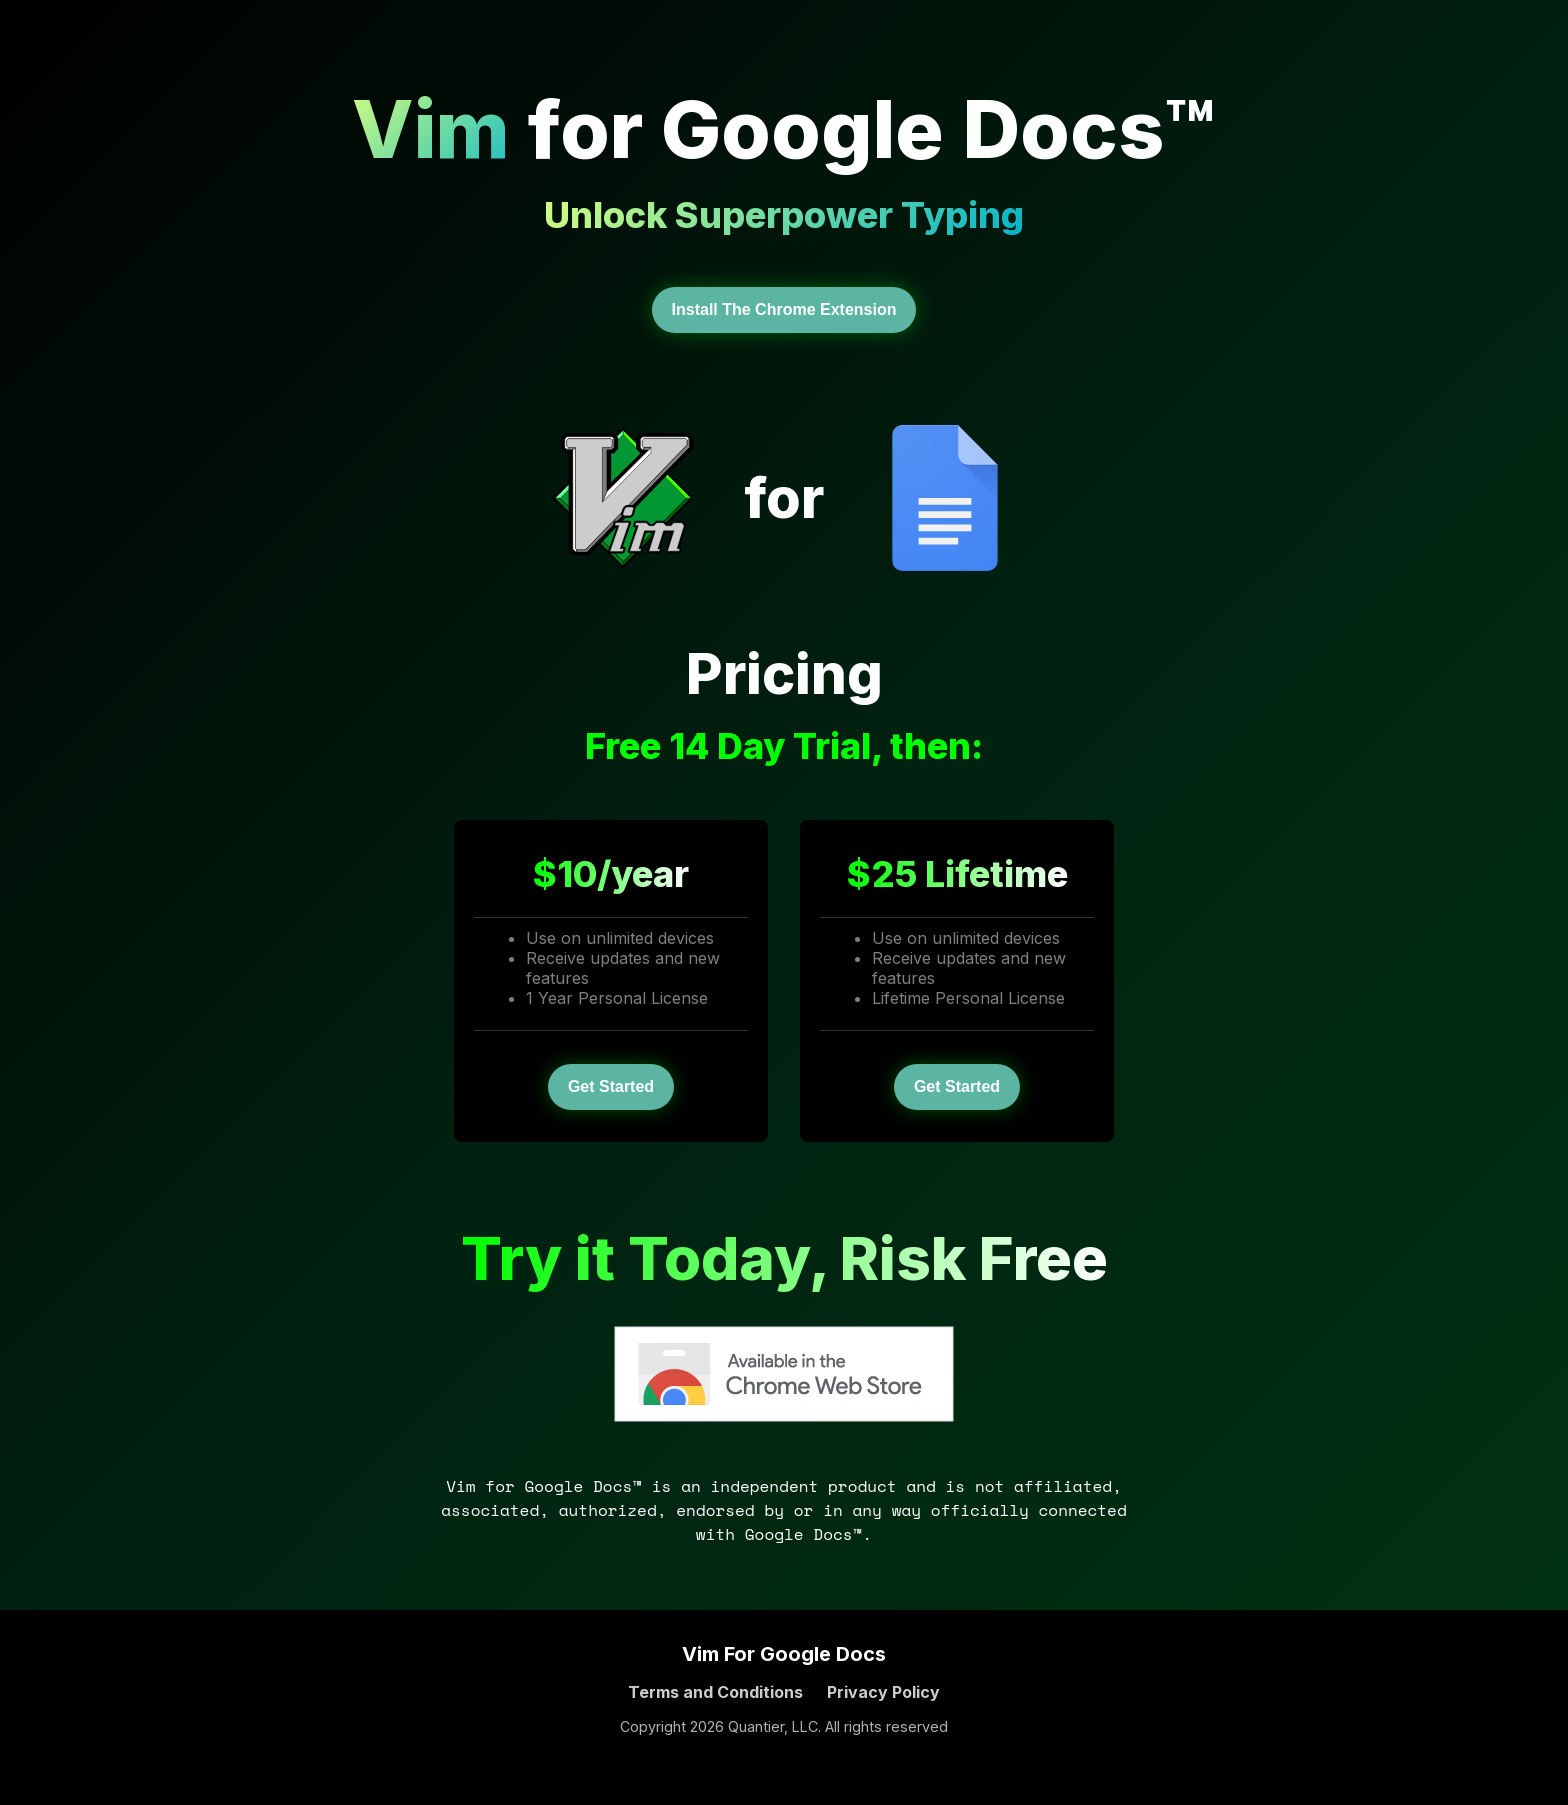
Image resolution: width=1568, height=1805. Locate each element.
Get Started (611, 1086)
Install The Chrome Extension (784, 309)
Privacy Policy (883, 1692)
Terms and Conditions (715, 1692)
